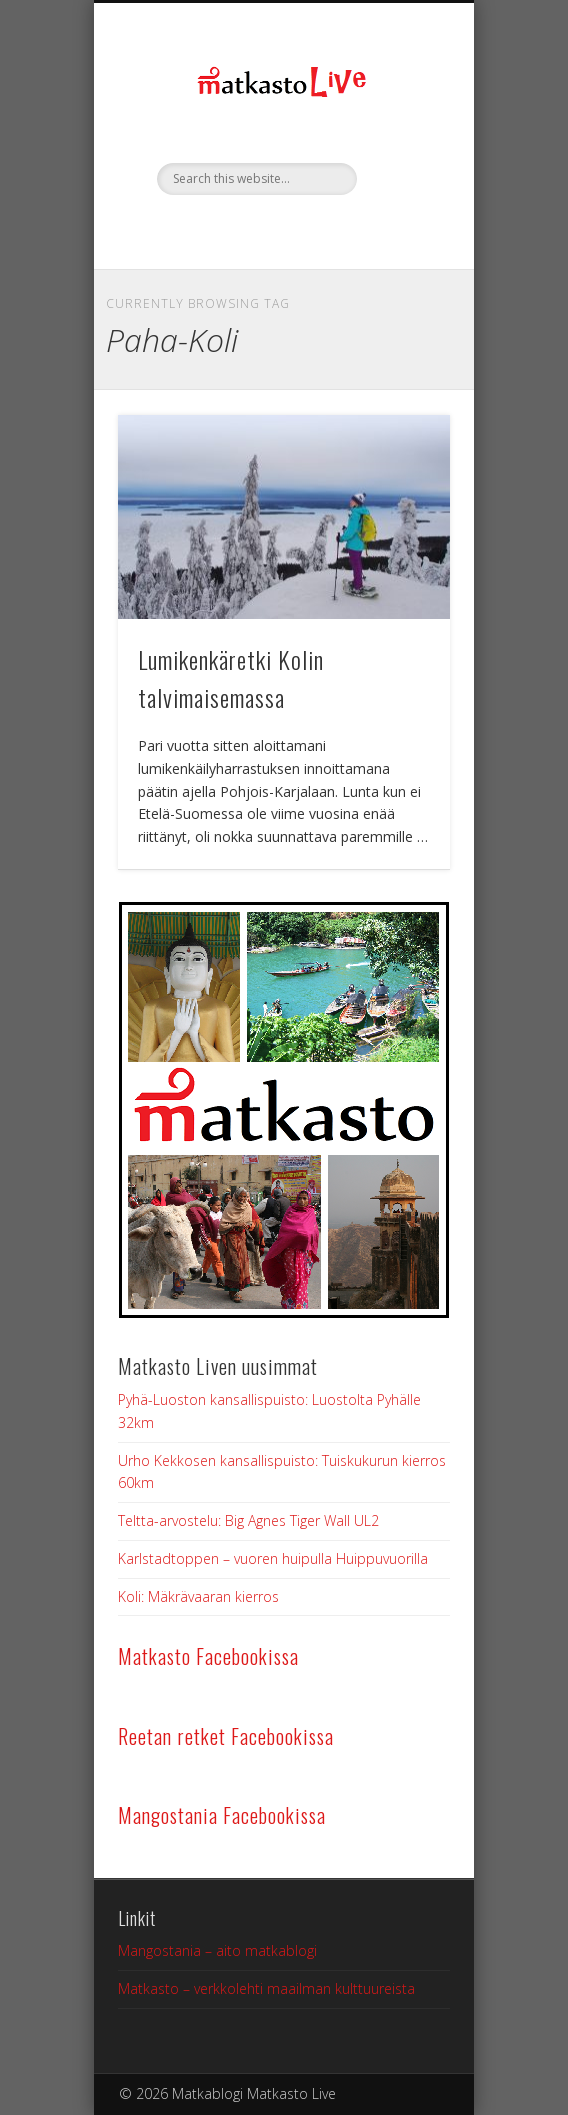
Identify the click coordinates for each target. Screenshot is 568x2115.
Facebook (239, 229)
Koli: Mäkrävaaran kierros (198, 1596)
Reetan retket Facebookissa (226, 1736)
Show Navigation (401, 179)
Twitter (281, 229)
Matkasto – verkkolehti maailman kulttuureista (266, 1988)
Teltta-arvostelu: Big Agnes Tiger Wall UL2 (248, 1520)
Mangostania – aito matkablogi (217, 1950)
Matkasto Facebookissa (208, 1656)
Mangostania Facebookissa (222, 1815)
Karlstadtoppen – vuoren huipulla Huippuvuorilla (273, 1558)
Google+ (323, 229)
